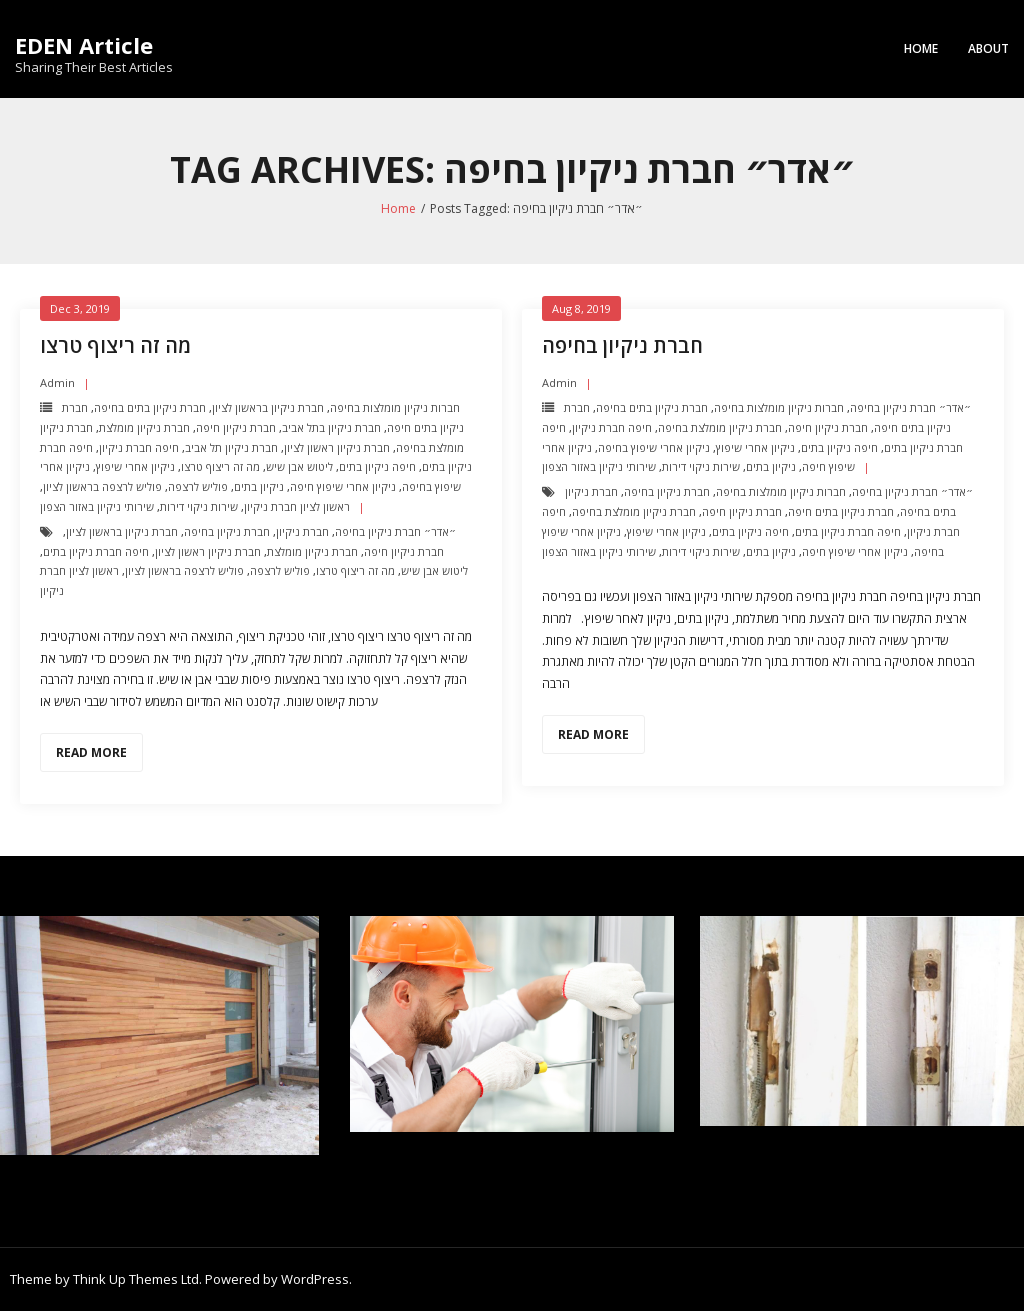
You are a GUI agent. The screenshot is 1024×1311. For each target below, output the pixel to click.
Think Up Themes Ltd (136, 1279)
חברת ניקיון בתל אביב (331, 427)
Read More (91, 752)
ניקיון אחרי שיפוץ (135, 466)
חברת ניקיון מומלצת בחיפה (720, 427)
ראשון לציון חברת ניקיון (297, 506)
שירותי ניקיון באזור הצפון (97, 506)
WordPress (315, 1279)
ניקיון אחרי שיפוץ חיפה (343, 486)
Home (921, 48)
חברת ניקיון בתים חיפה (841, 511)
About (988, 48)
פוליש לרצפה (198, 486)
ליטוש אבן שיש (299, 466)
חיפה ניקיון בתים (377, 466)
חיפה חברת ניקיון (139, 447)
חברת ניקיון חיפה (236, 427)
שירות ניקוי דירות (199, 506)
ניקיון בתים (259, 486)
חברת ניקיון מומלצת (144, 427)
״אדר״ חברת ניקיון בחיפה (395, 531)
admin (57, 382)
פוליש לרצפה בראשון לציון (102, 486)
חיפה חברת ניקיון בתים (96, 551)
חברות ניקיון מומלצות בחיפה (395, 407)
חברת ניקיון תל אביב (231, 447)
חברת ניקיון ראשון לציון (337, 447)
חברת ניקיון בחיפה (227, 531)
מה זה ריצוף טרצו (115, 345)
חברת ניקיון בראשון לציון (268, 407)
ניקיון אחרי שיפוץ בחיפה (654, 447)
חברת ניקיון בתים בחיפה (150, 407)
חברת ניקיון (302, 531)
